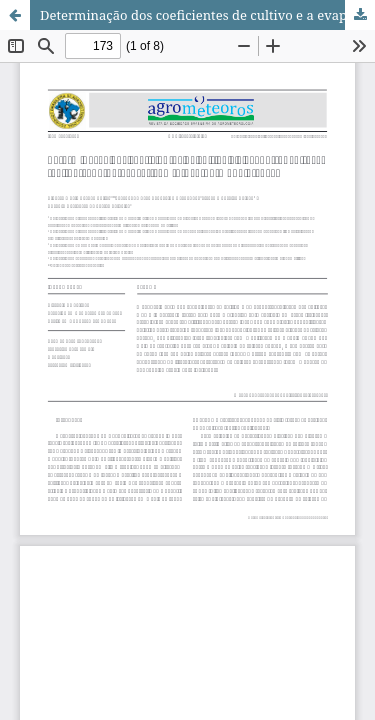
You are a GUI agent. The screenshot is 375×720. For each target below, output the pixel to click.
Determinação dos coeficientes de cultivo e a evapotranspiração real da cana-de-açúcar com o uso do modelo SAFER (207, 15)
